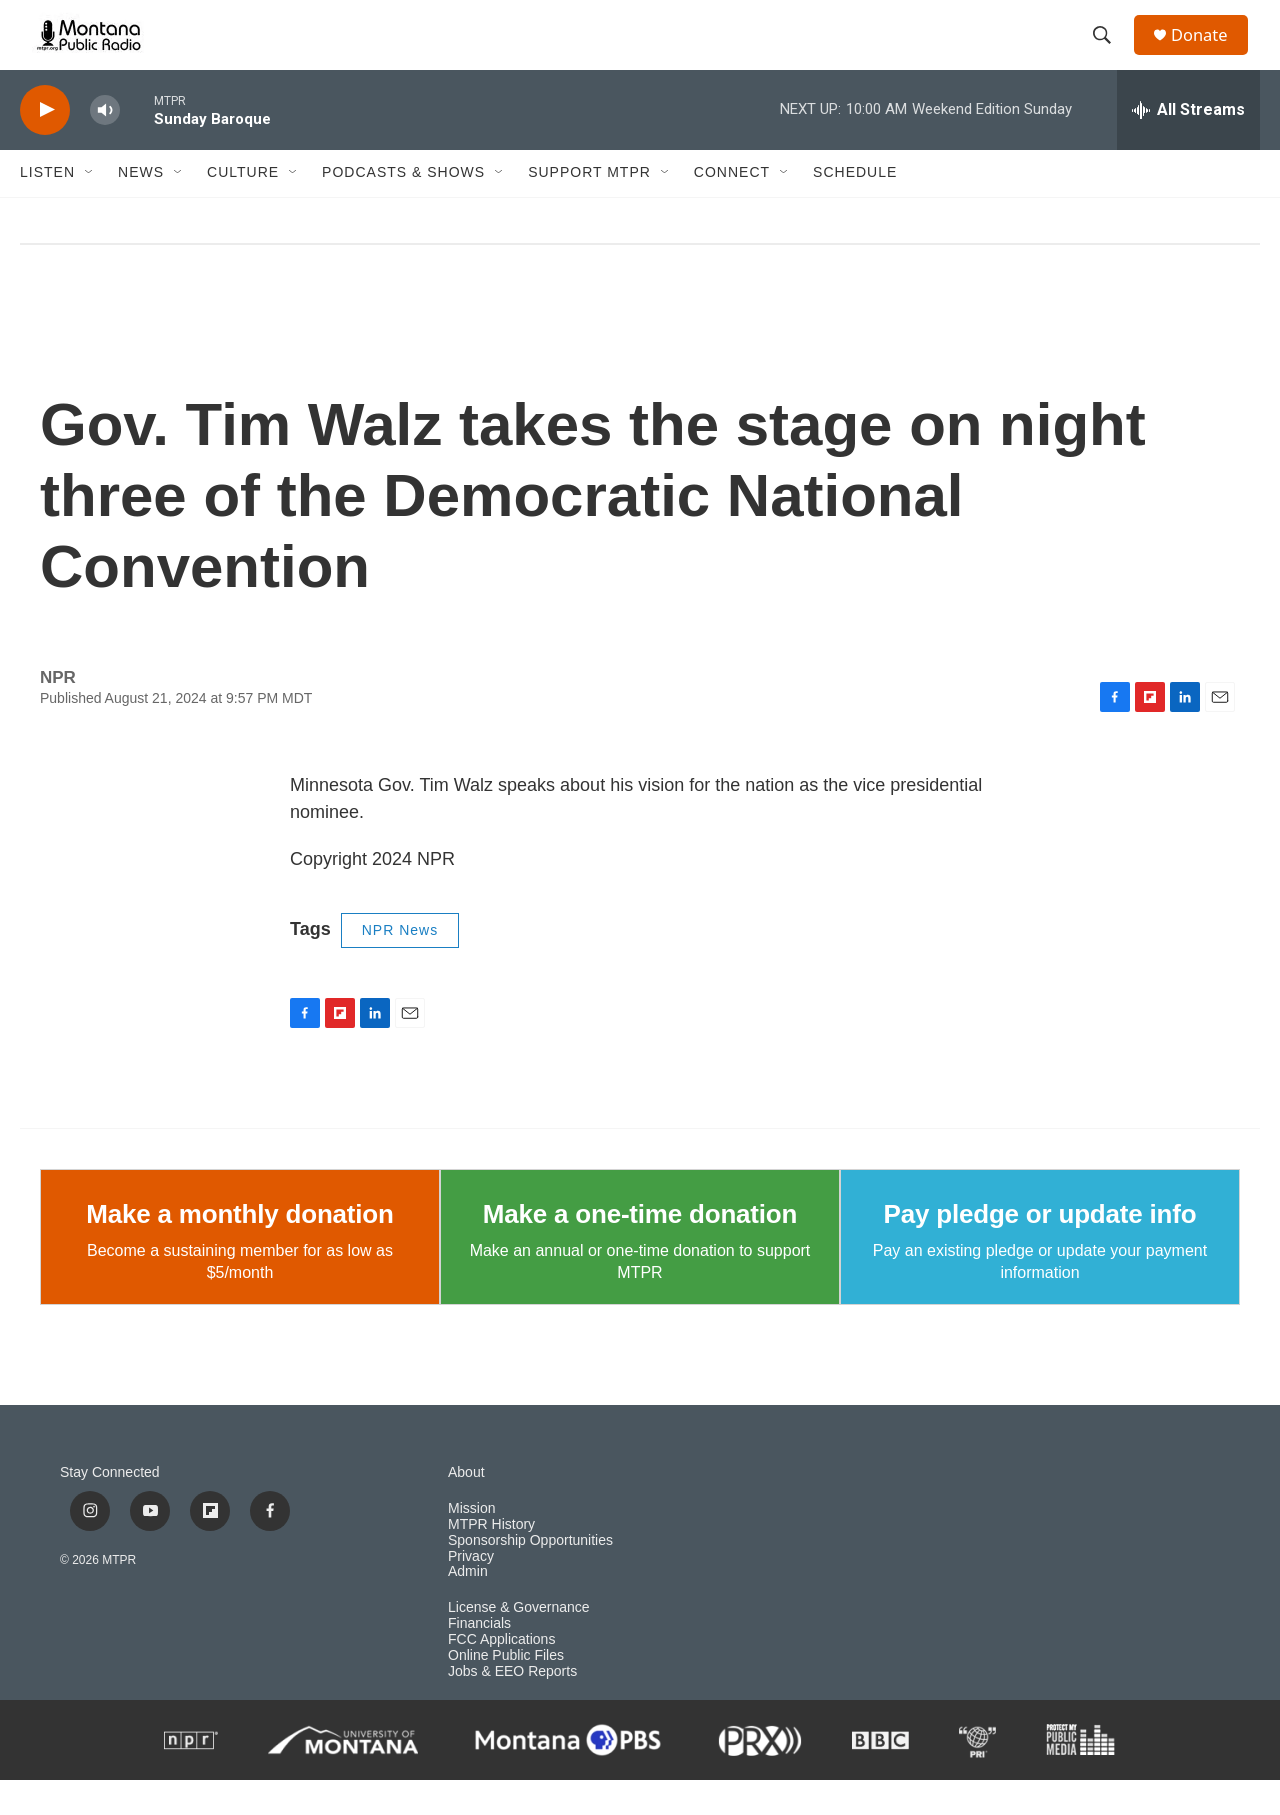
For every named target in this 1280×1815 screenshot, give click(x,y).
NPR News (400, 965)
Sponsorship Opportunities (530, 1575)
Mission (471, 1543)
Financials (479, 1658)
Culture (243, 208)
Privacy (471, 1591)
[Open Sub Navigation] (90, 208)
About (466, 1507)
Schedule (855, 208)
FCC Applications (501, 1674)
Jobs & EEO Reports (512, 1706)
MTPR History (491, 1559)
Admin (468, 1607)
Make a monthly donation (239, 1249)
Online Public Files (506, 1690)
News (141, 208)
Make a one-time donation (640, 1249)
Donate (1209, 52)
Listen (47, 208)
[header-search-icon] (1109, 53)
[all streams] (1188, 145)
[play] (45, 145)
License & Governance (519, 1643)
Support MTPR (589, 208)
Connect (732, 208)
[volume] (105, 145)
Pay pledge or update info (1040, 1249)
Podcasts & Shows (403, 208)
